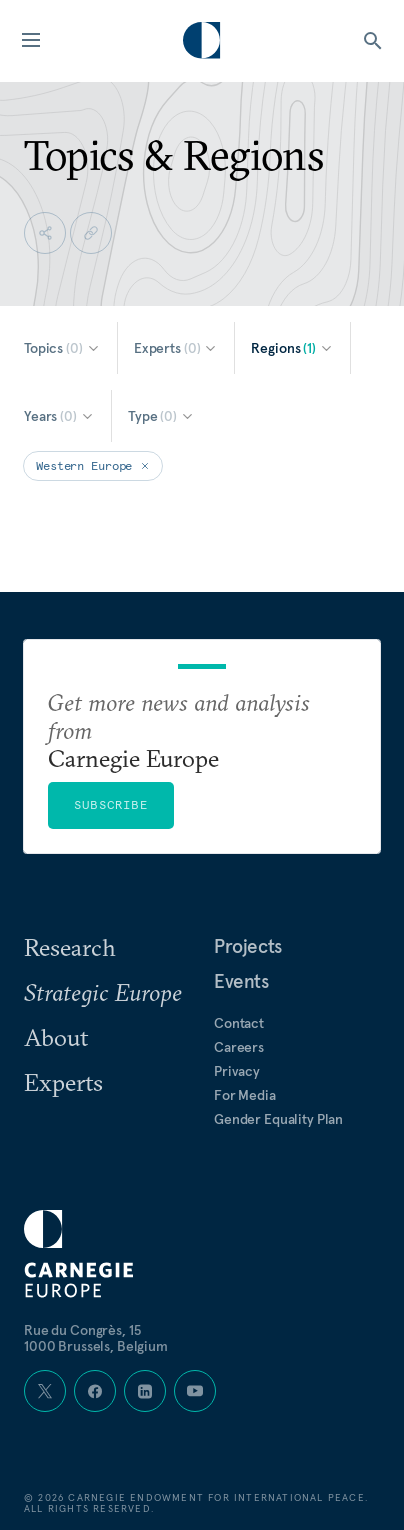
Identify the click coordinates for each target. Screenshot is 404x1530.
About (56, 1037)
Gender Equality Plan (278, 1119)
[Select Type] (161, 416)
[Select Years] (59, 416)
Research (70, 947)
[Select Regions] (292, 348)
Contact (239, 1023)
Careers (239, 1047)
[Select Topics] (62, 348)
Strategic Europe (103, 992)
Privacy (237, 1071)
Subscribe (111, 804)
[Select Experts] (176, 348)
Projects (248, 946)
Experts (63, 1082)
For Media (245, 1095)
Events (241, 981)
